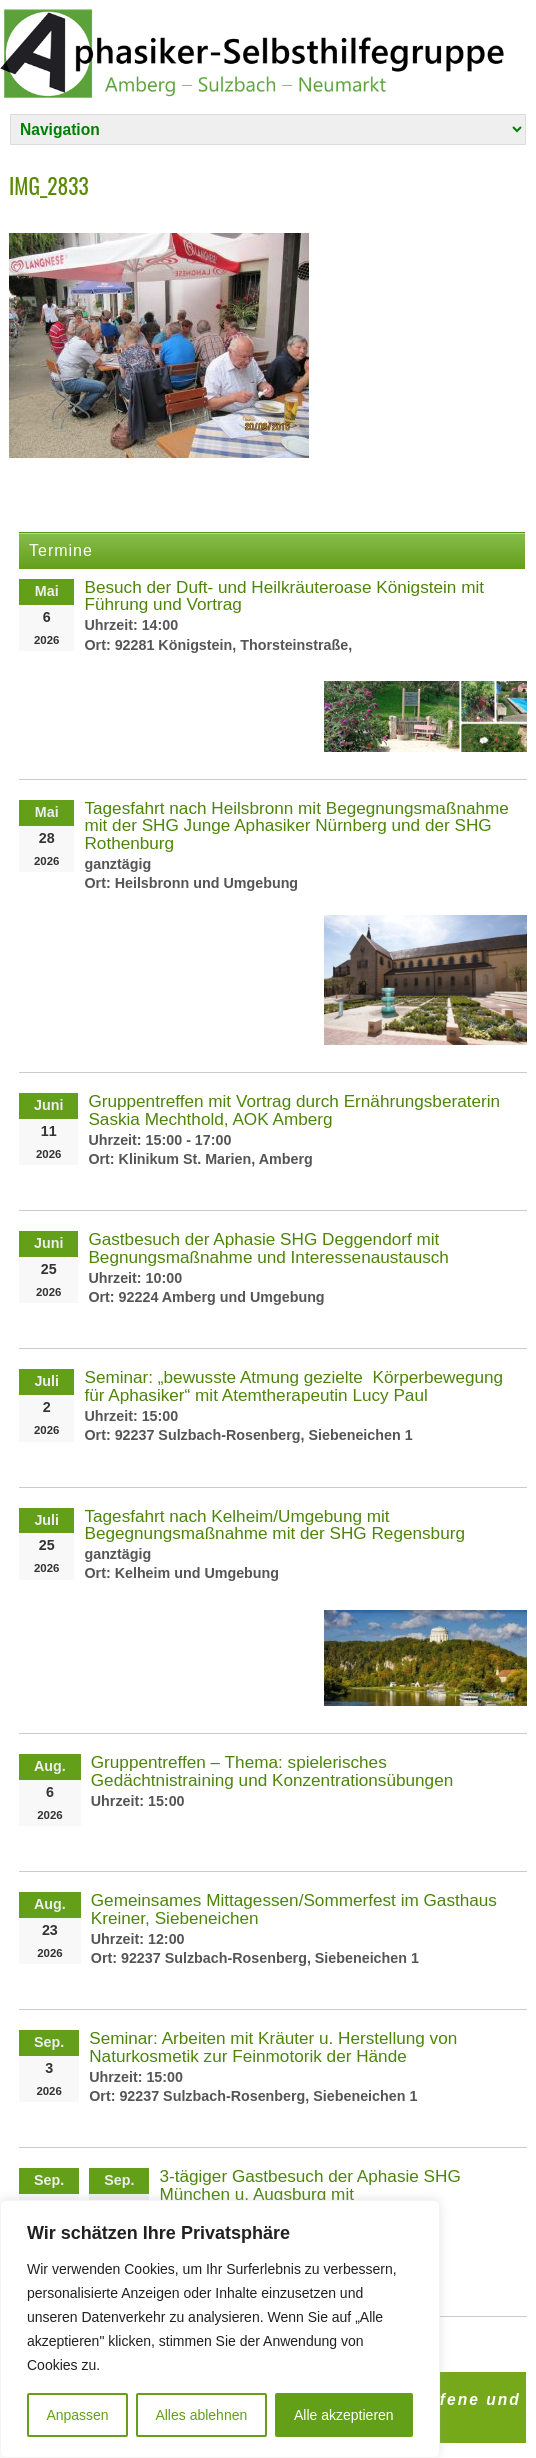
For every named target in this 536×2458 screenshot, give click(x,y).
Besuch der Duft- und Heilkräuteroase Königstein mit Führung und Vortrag (284, 595)
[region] (220, 2329)
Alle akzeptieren (344, 2415)
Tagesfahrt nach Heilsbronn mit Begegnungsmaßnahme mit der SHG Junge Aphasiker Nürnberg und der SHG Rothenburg (296, 825)
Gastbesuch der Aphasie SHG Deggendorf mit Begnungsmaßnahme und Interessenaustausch (268, 1247)
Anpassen (77, 2415)
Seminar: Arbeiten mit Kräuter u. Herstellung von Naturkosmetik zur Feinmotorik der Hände (273, 2046)
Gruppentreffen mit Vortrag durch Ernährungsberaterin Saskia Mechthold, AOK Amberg (294, 1109)
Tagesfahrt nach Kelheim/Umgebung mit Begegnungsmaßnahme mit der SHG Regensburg (274, 1524)
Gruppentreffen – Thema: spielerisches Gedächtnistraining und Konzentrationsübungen (272, 1770)
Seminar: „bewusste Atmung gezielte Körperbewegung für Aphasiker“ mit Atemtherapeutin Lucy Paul (293, 1385)
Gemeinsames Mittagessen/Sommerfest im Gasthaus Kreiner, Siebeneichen (294, 1908)
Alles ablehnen (201, 2415)
